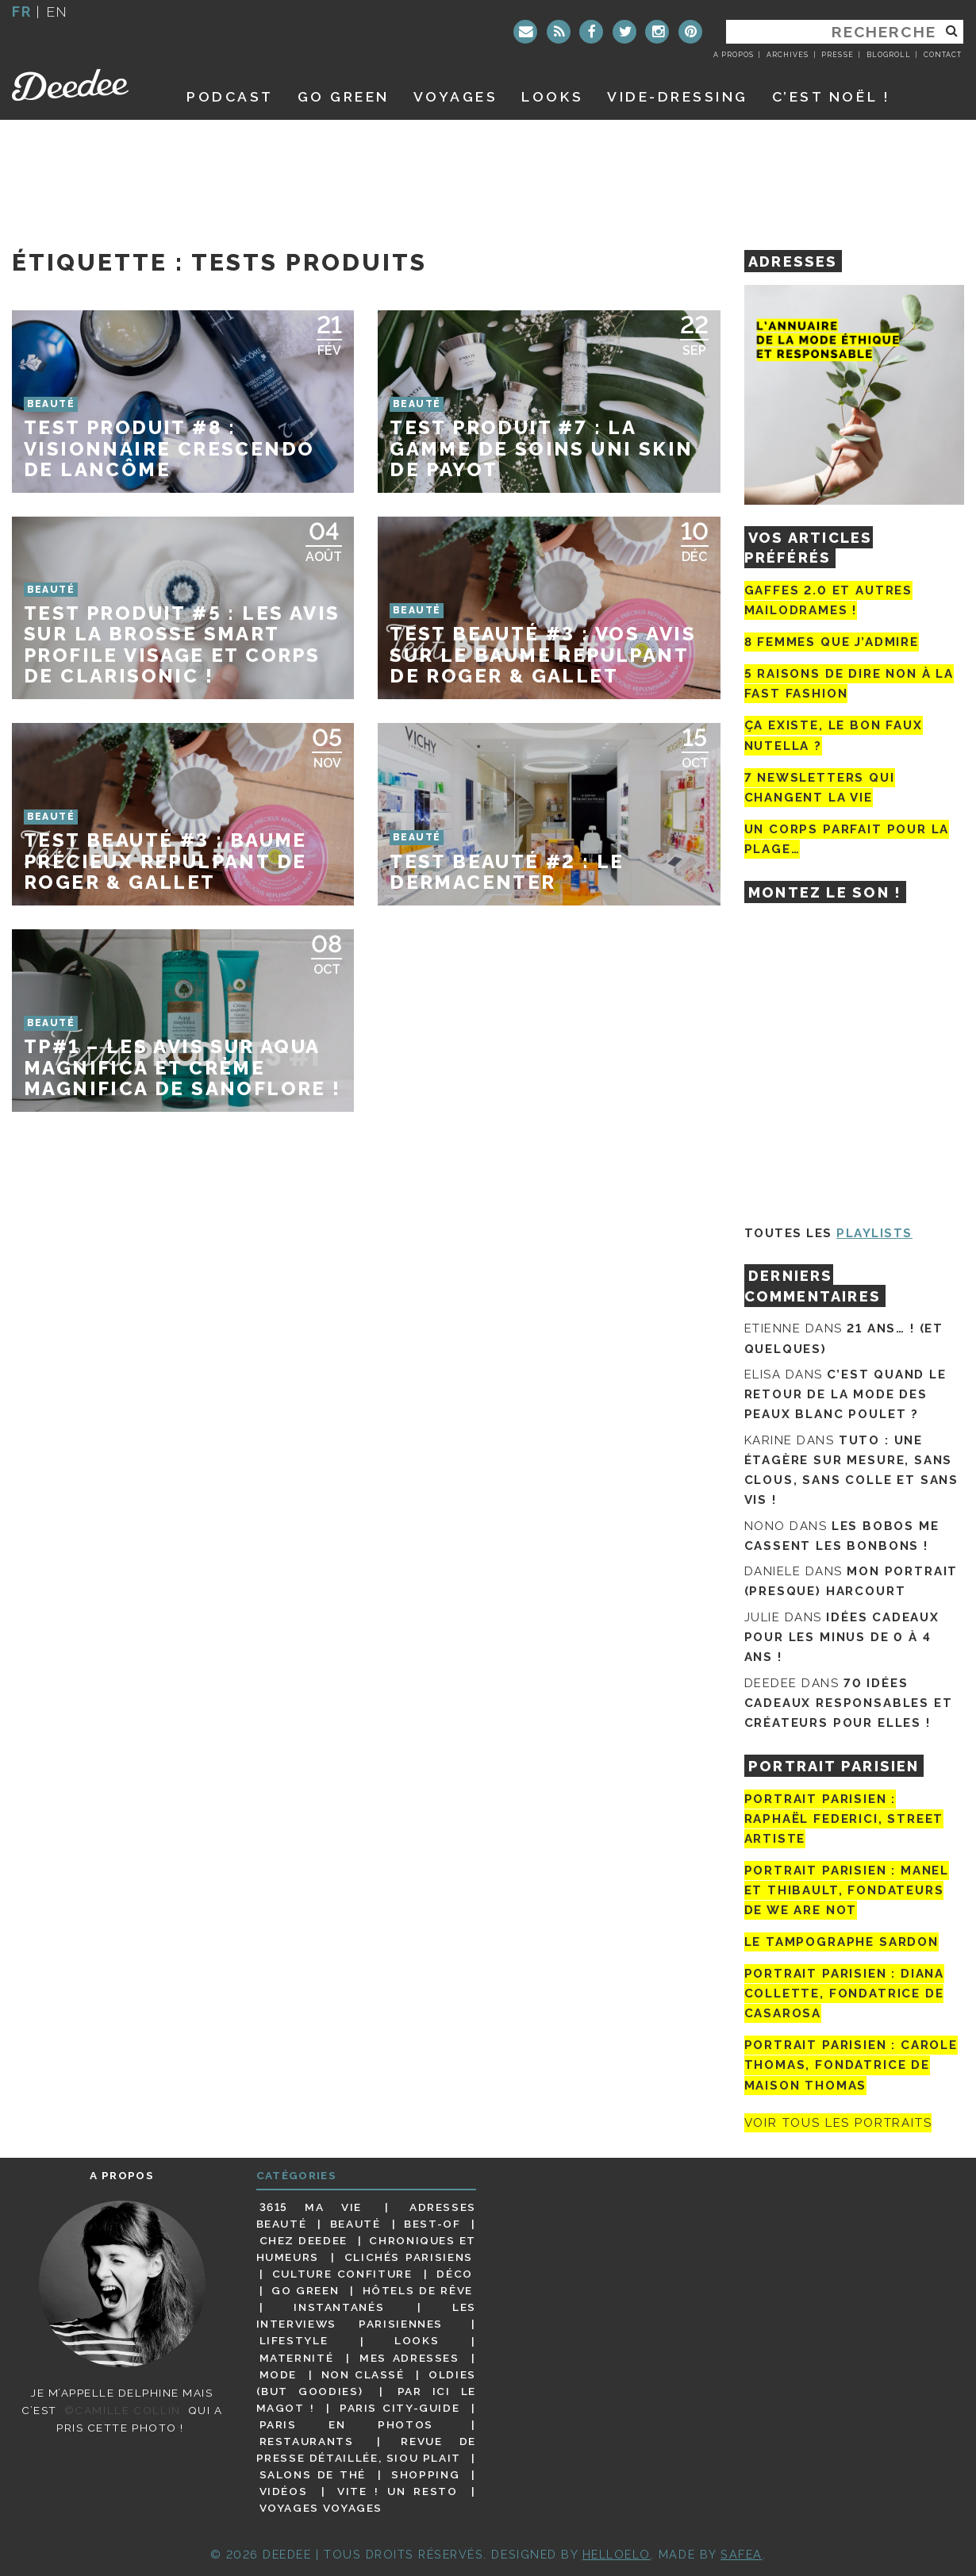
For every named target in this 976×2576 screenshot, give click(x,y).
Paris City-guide (400, 2407)
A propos (733, 55)
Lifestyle (294, 2341)
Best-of (432, 2223)
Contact (943, 55)
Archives (788, 55)
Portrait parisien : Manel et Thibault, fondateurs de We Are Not (847, 1890)
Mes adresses (409, 2357)
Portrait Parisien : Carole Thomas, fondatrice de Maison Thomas (851, 2065)
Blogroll (888, 55)
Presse (837, 55)
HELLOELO (616, 2554)
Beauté (355, 2223)
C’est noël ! (831, 96)
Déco (454, 2273)
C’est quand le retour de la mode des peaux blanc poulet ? (845, 1394)
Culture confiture (342, 2273)
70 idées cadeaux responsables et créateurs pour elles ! (848, 1703)
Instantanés (339, 2307)
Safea (741, 2554)
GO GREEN (344, 96)
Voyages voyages (320, 2507)
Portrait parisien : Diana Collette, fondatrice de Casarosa (844, 1993)
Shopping (425, 2474)
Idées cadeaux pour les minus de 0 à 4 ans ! (841, 1637)
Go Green (305, 2290)
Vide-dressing (677, 96)
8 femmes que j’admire (831, 642)
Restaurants (306, 2441)
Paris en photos (346, 2424)
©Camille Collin (122, 2410)
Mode (278, 2374)
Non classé (363, 2374)
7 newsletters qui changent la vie (819, 788)
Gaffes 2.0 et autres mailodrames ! (828, 600)
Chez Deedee (303, 2240)
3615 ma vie (310, 2207)
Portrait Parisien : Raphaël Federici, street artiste (844, 1819)
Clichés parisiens (408, 2257)
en (57, 11)
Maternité (296, 2357)
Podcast (230, 96)
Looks (552, 96)
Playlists (874, 1233)
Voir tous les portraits (838, 2123)
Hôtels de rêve (418, 2290)
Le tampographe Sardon (841, 1942)
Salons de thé (312, 2474)
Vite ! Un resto (397, 2491)
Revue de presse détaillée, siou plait (366, 2449)
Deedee (81, 85)
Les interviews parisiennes (366, 2315)
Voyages (455, 96)
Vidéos (283, 2491)
